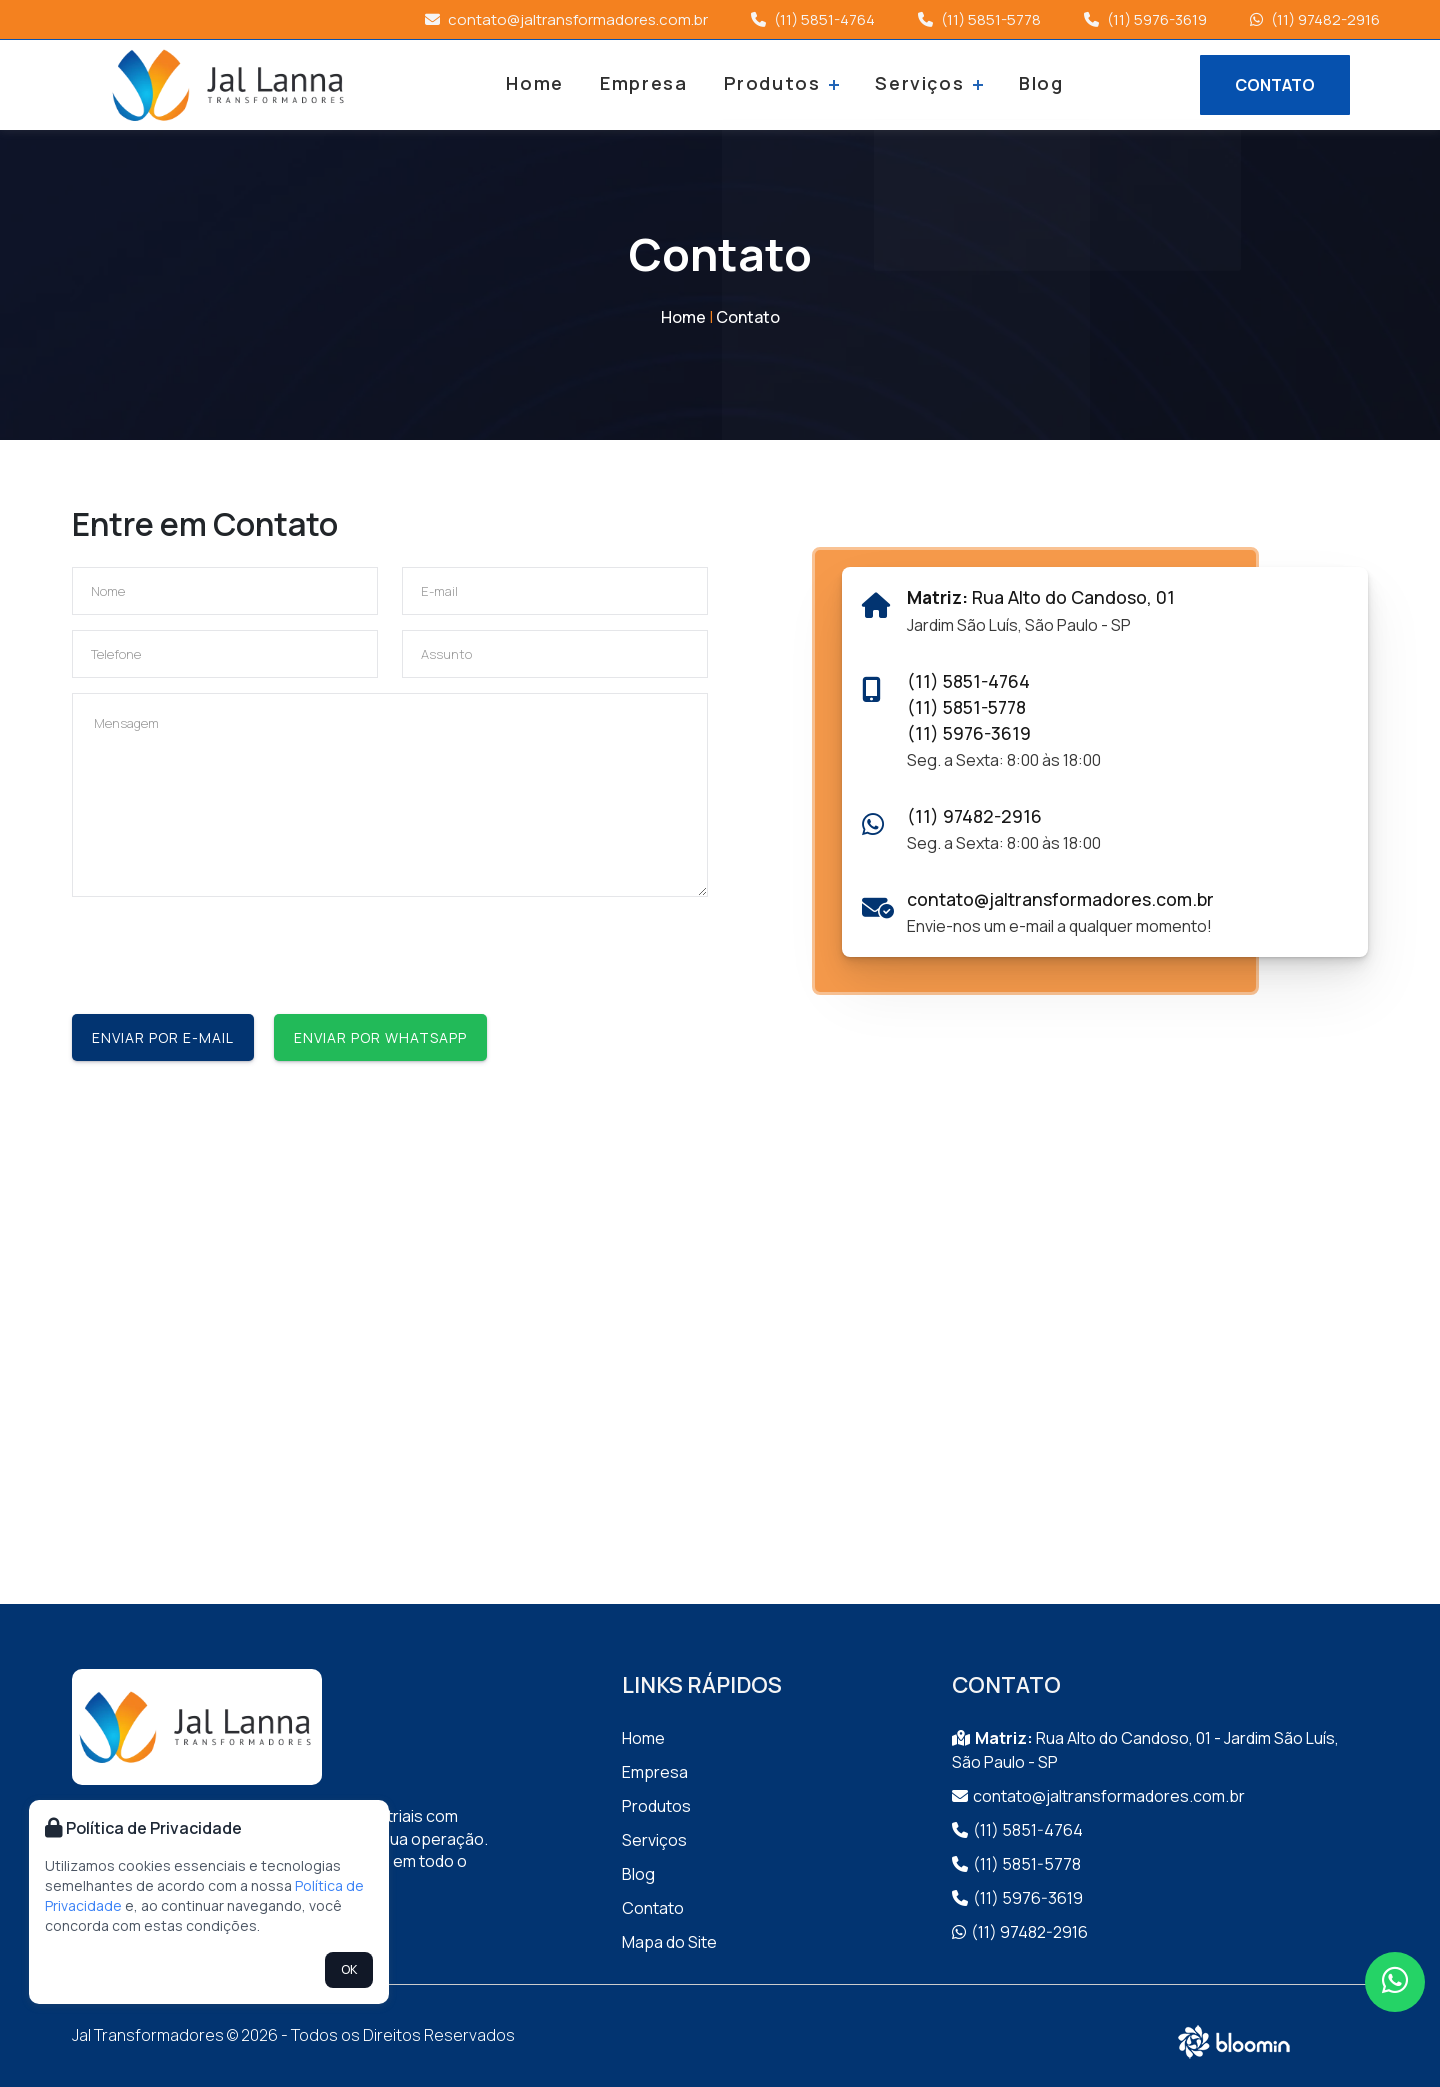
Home (541, 83)
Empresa (646, 83)
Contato (748, 317)
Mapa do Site (669, 1942)
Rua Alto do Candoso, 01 (1041, 597)
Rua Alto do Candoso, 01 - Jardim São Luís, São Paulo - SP (1145, 1750)
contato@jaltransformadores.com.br (566, 19)
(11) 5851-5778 (979, 19)
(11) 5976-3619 (1145, 19)
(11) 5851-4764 (813, 19)
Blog (1035, 83)
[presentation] (224, 951)
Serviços (925, 83)
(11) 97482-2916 (1315, 19)
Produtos (781, 83)
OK (349, 1969)
